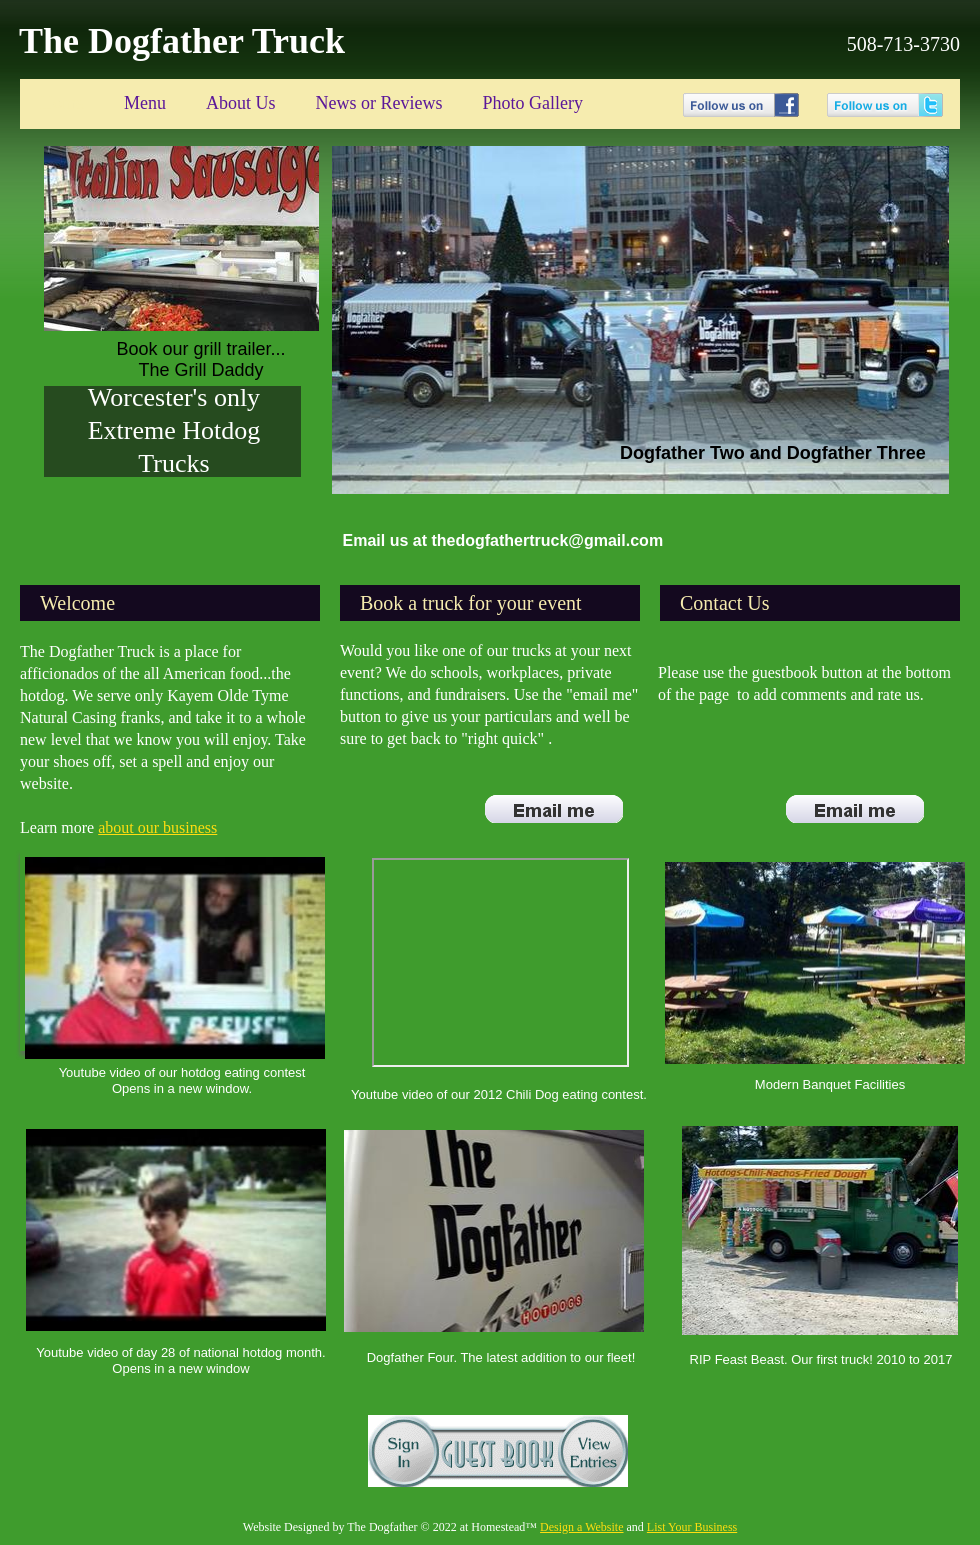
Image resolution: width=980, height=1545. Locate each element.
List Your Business (692, 1527)
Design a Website (581, 1527)
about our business (157, 827)
